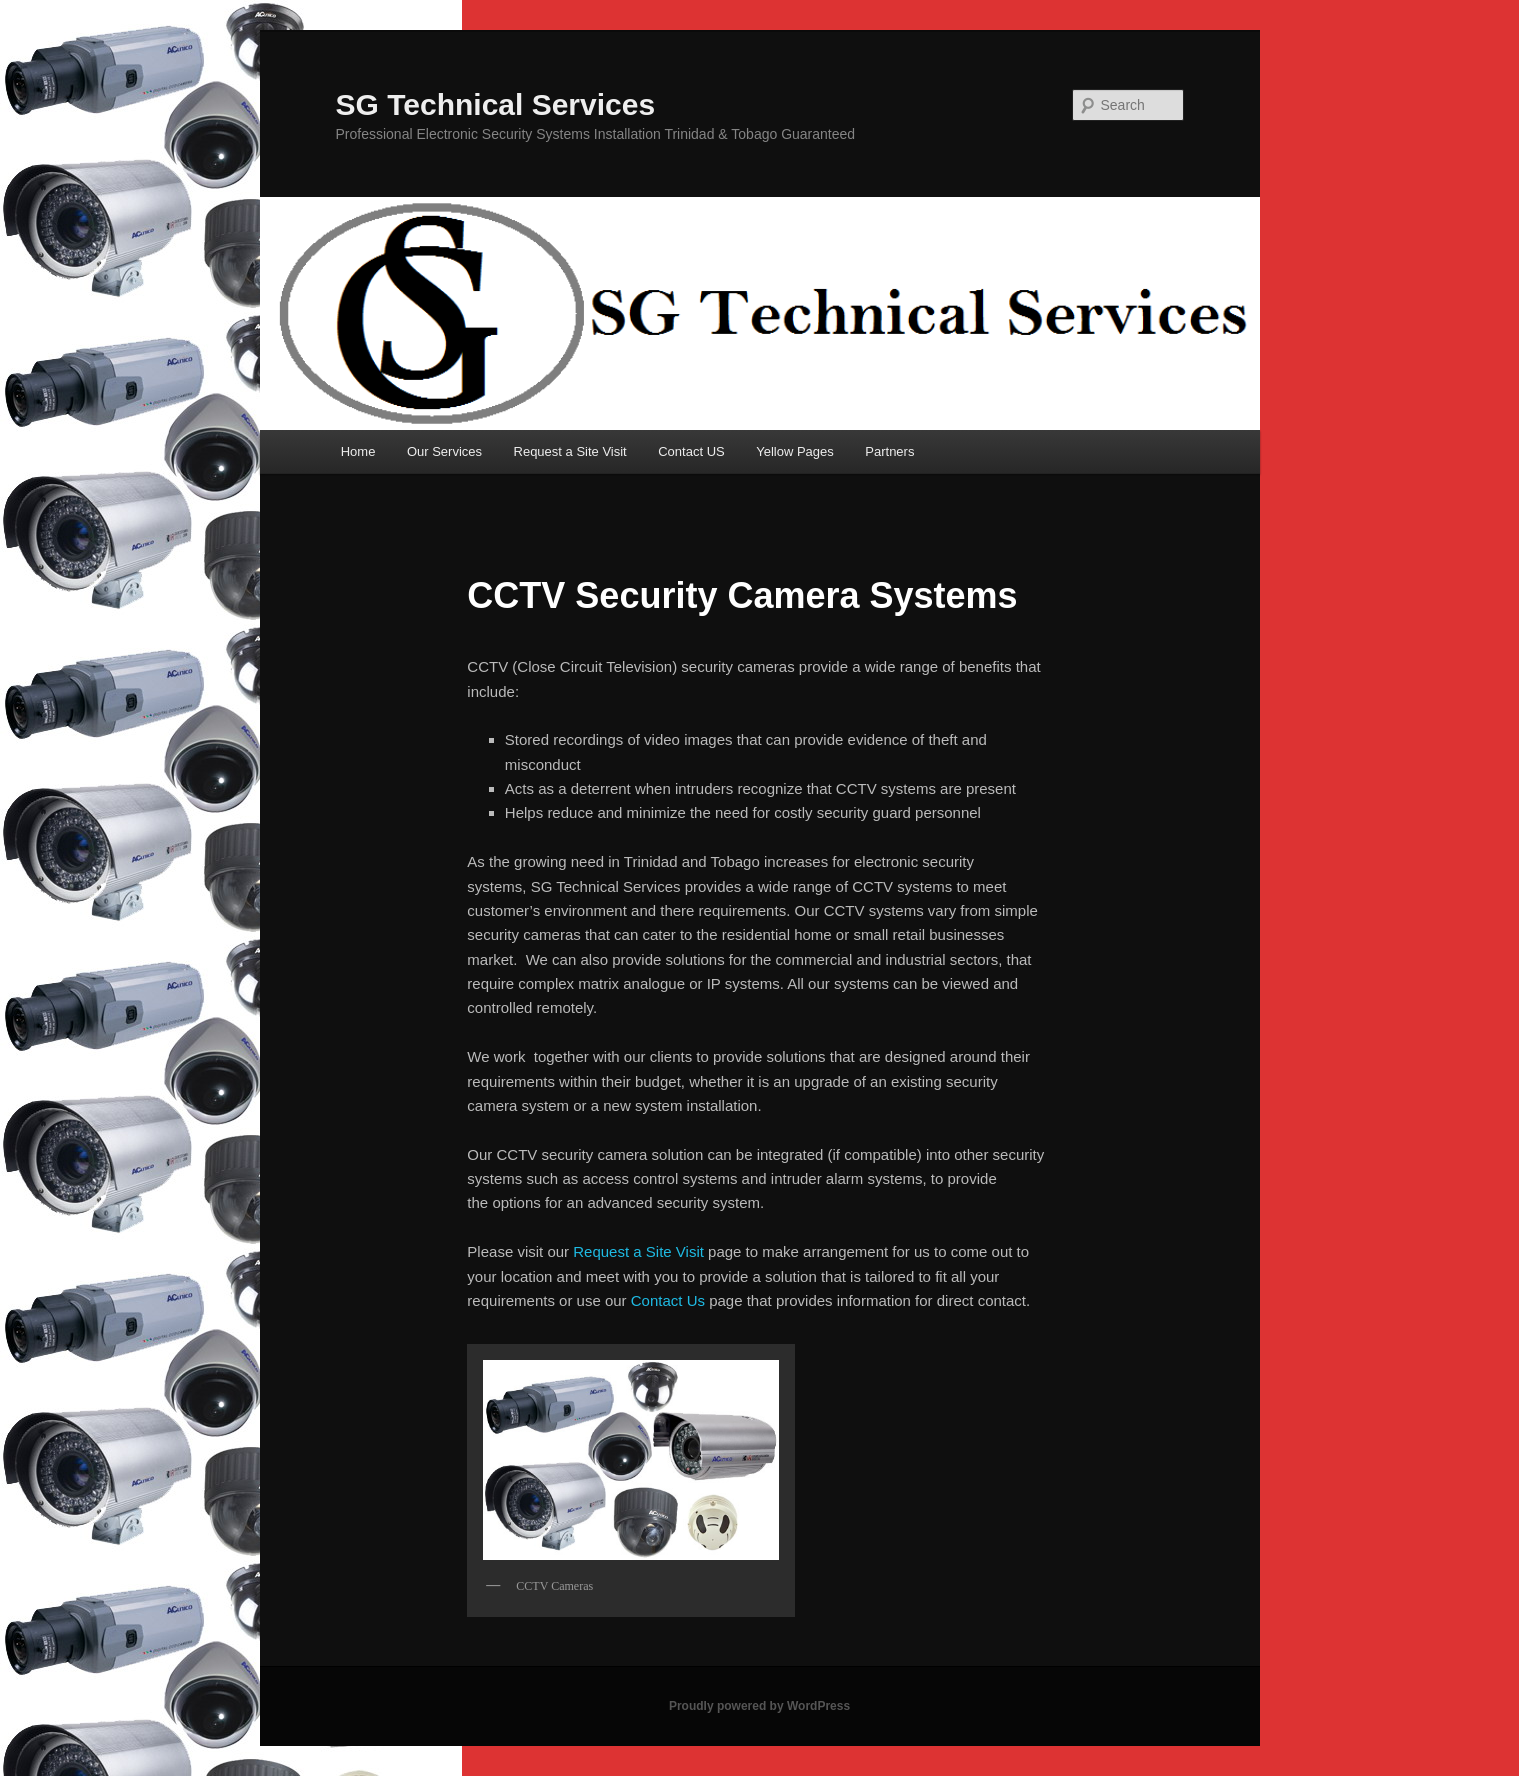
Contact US (691, 451)
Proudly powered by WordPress (759, 1706)
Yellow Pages (795, 451)
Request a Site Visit (570, 451)
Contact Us (668, 1300)
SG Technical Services (496, 104)
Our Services (444, 451)
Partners (889, 451)
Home (358, 451)
